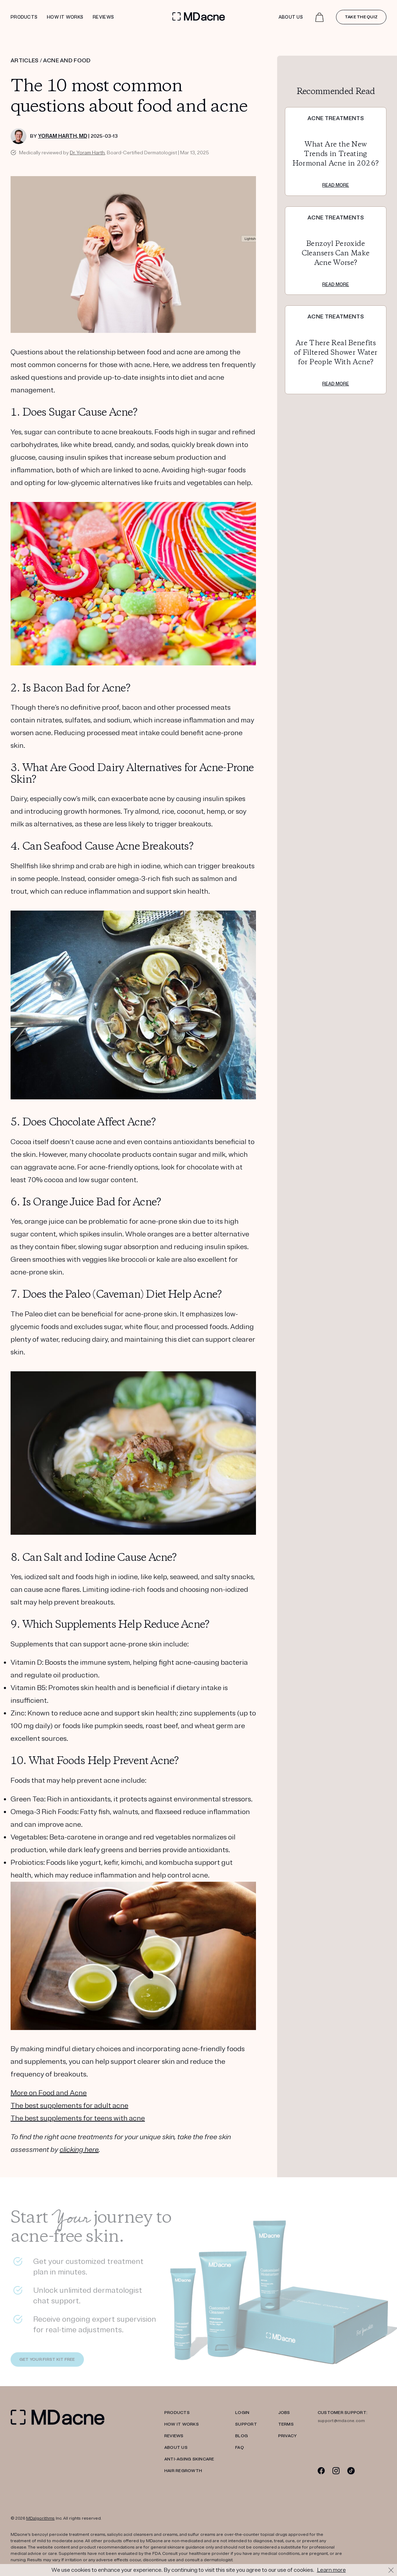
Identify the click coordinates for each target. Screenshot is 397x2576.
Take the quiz (361, 17)
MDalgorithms (40, 2518)
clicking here (79, 2149)
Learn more (331, 2570)
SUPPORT (246, 2424)
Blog (241, 2436)
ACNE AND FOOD (67, 60)
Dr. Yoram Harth (87, 153)
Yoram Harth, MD (62, 136)
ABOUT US (176, 2447)
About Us (291, 17)
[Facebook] (321, 2470)
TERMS (286, 2424)
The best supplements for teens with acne (78, 2118)
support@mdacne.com (341, 2420)
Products (24, 17)
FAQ (239, 2447)
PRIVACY (287, 2436)
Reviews (103, 17)
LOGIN (242, 2412)
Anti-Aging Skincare (189, 2459)
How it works (65, 17)
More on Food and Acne (49, 2092)
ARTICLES (25, 60)
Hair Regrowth (183, 2470)
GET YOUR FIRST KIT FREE (47, 2361)
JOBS (284, 2412)
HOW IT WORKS (181, 2424)
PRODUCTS (177, 2412)
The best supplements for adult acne (69, 2105)
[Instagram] (336, 2470)
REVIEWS (174, 2436)
